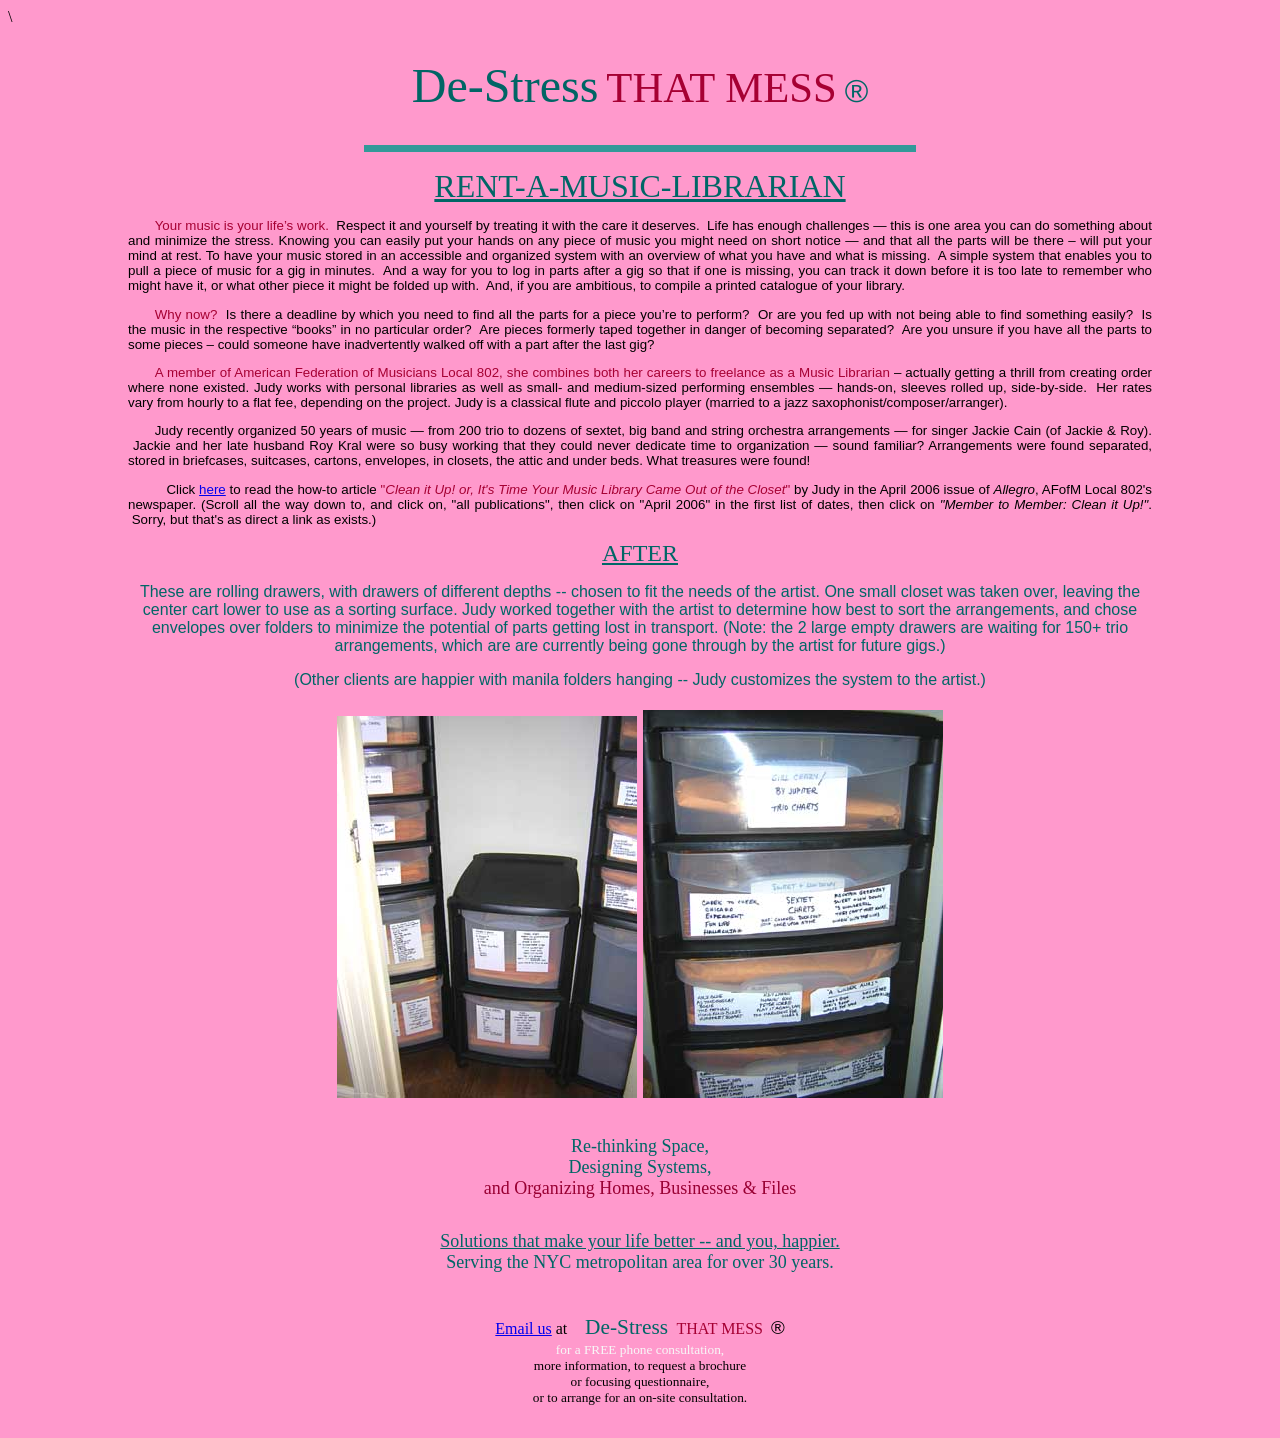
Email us (523, 1328)
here (212, 489)
